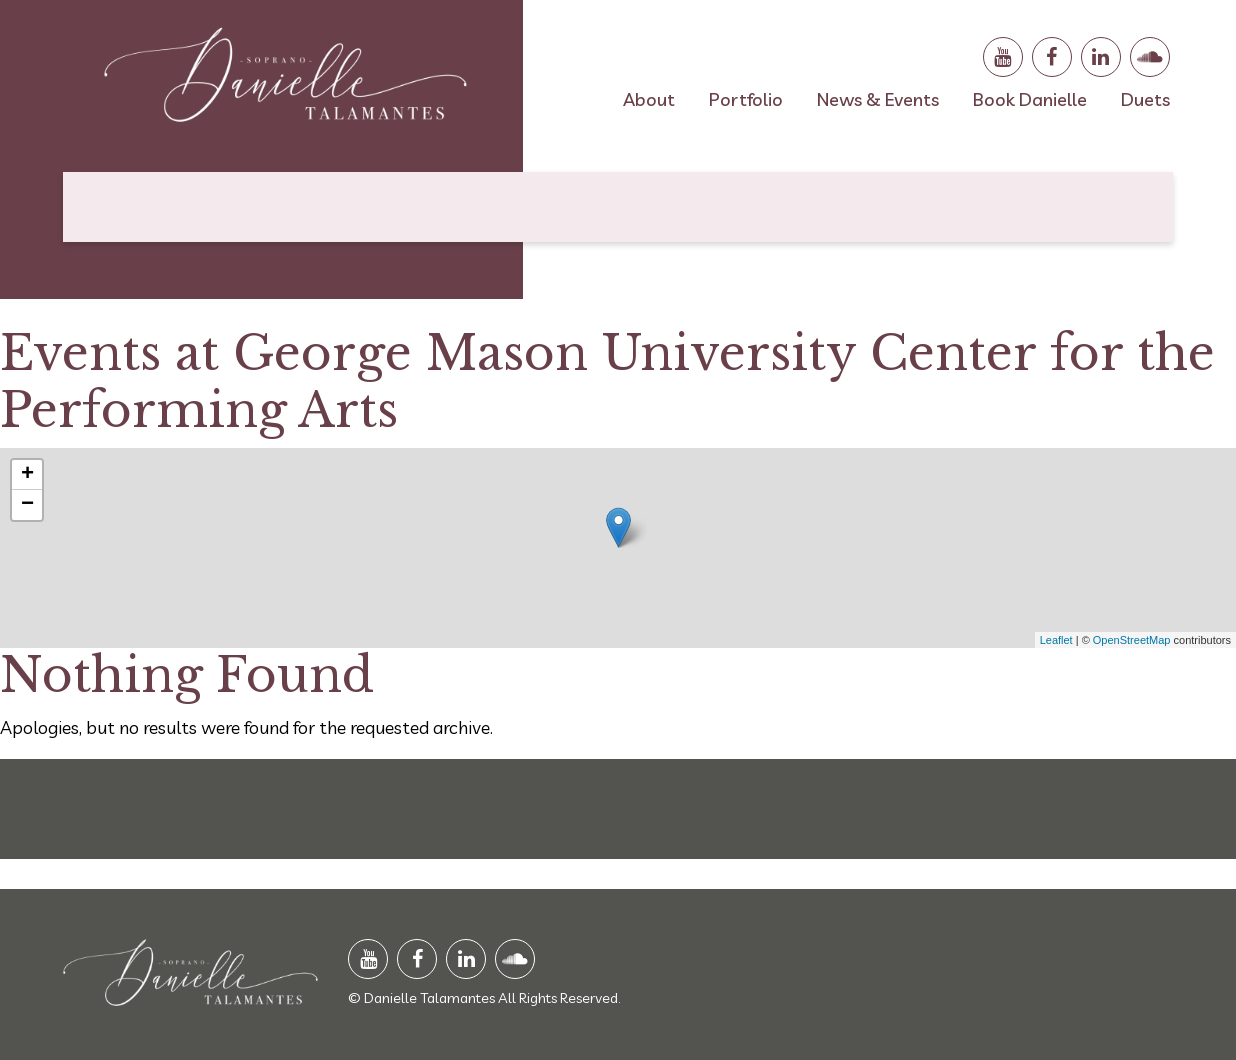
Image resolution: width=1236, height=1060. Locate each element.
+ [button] (27, 475)
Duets (1145, 99)
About (649, 99)
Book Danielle (1030, 99)
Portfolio (746, 99)
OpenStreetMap (1132, 640)
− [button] (27, 505)
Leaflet (1056, 640)
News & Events (878, 99)
